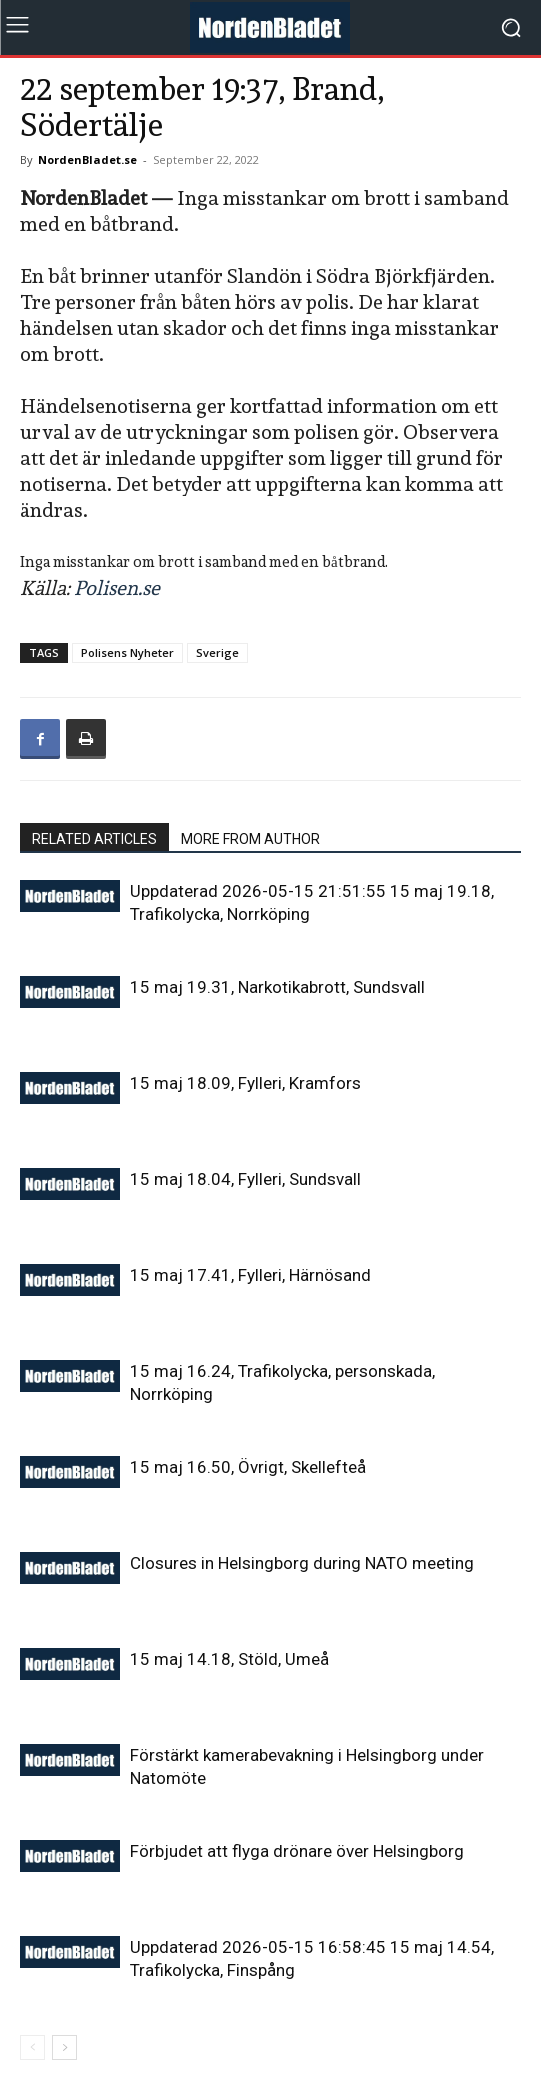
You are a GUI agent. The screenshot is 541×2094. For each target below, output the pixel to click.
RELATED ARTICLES (94, 839)
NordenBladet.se (87, 159)
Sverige (217, 652)
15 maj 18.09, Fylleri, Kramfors (245, 1083)
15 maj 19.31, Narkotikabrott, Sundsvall (277, 987)
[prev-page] (32, 2047)
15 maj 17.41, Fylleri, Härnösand (250, 1275)
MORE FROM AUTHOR (250, 839)
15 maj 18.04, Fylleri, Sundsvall (245, 1179)
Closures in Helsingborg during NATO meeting (302, 1563)
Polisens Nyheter (127, 652)
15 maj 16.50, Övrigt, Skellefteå (248, 1467)
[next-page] (64, 2047)
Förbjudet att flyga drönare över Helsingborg (297, 1851)
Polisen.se (117, 588)
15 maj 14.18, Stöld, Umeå (229, 1659)
